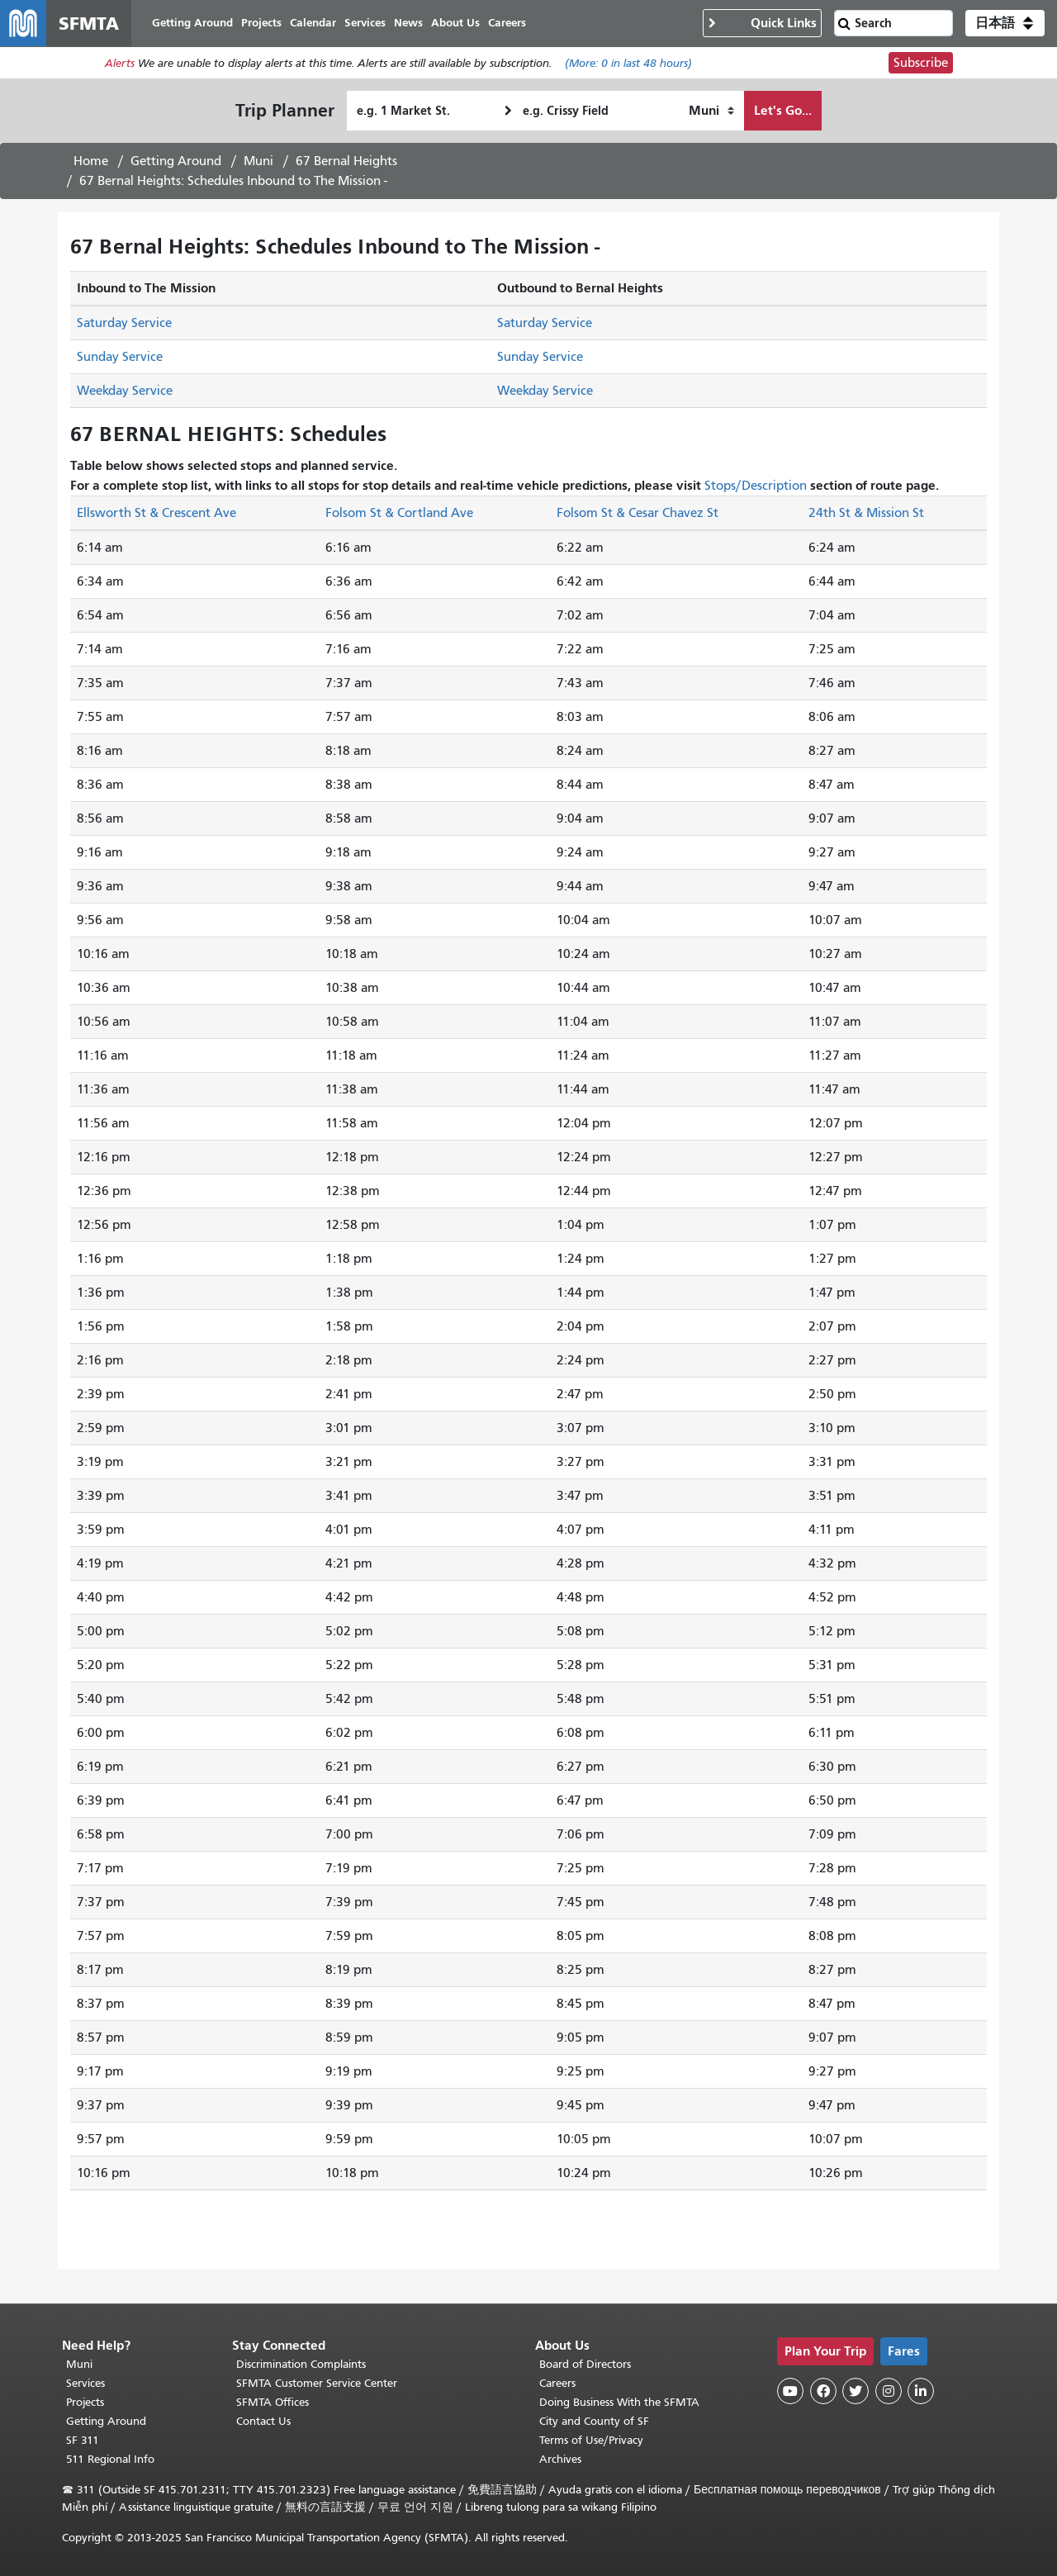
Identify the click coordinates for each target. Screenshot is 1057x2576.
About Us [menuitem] (455, 23)
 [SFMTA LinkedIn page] (921, 2391)
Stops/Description (755, 485)
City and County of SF (594, 2421)
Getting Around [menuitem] (192, 23)
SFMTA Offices (272, 2402)
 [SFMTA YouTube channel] (790, 2391)
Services (85, 2383)
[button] (1005, 23)
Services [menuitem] (365, 23)
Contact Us (263, 2421)
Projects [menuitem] (261, 23)
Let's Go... (783, 110)
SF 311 (82, 2440)
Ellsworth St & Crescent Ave (156, 512)
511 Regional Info (110, 2459)
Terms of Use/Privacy (591, 2440)
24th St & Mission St (866, 512)
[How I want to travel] (711, 110)
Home (90, 161)
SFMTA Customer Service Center (316, 2383)
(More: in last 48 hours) (628, 63)
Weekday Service (125, 390)
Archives (560, 2459)
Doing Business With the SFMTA (619, 2402)
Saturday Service (124, 322)
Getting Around (175, 161)
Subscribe (920, 62)
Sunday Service (120, 356)
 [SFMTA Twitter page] (855, 2391)
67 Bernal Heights (346, 161)
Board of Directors (585, 2364)
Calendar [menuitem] (313, 23)
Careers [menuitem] (507, 23)
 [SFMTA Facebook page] (823, 2391)
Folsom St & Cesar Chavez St (637, 512)
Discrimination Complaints (301, 2364)
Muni (258, 161)
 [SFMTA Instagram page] (888, 2391)
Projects (85, 2402)
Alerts (120, 63)
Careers (557, 2383)
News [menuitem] (408, 23)
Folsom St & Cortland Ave (399, 512)
